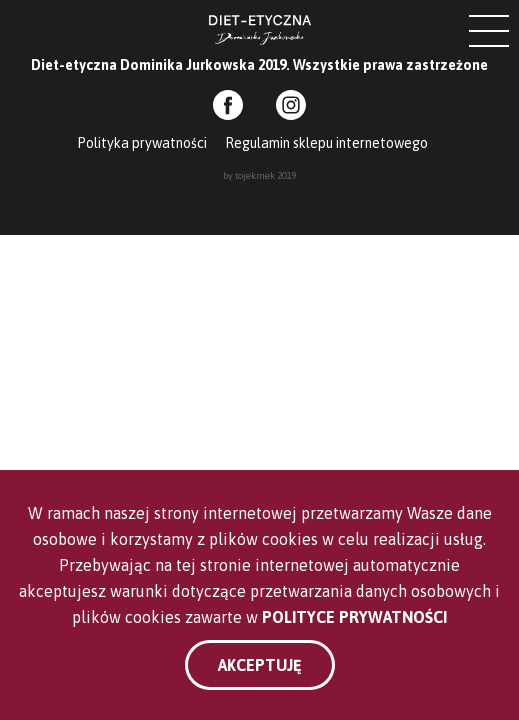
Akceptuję (260, 665)
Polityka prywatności (142, 143)
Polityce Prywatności (354, 617)
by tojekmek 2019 (260, 175)
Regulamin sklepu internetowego (326, 143)
